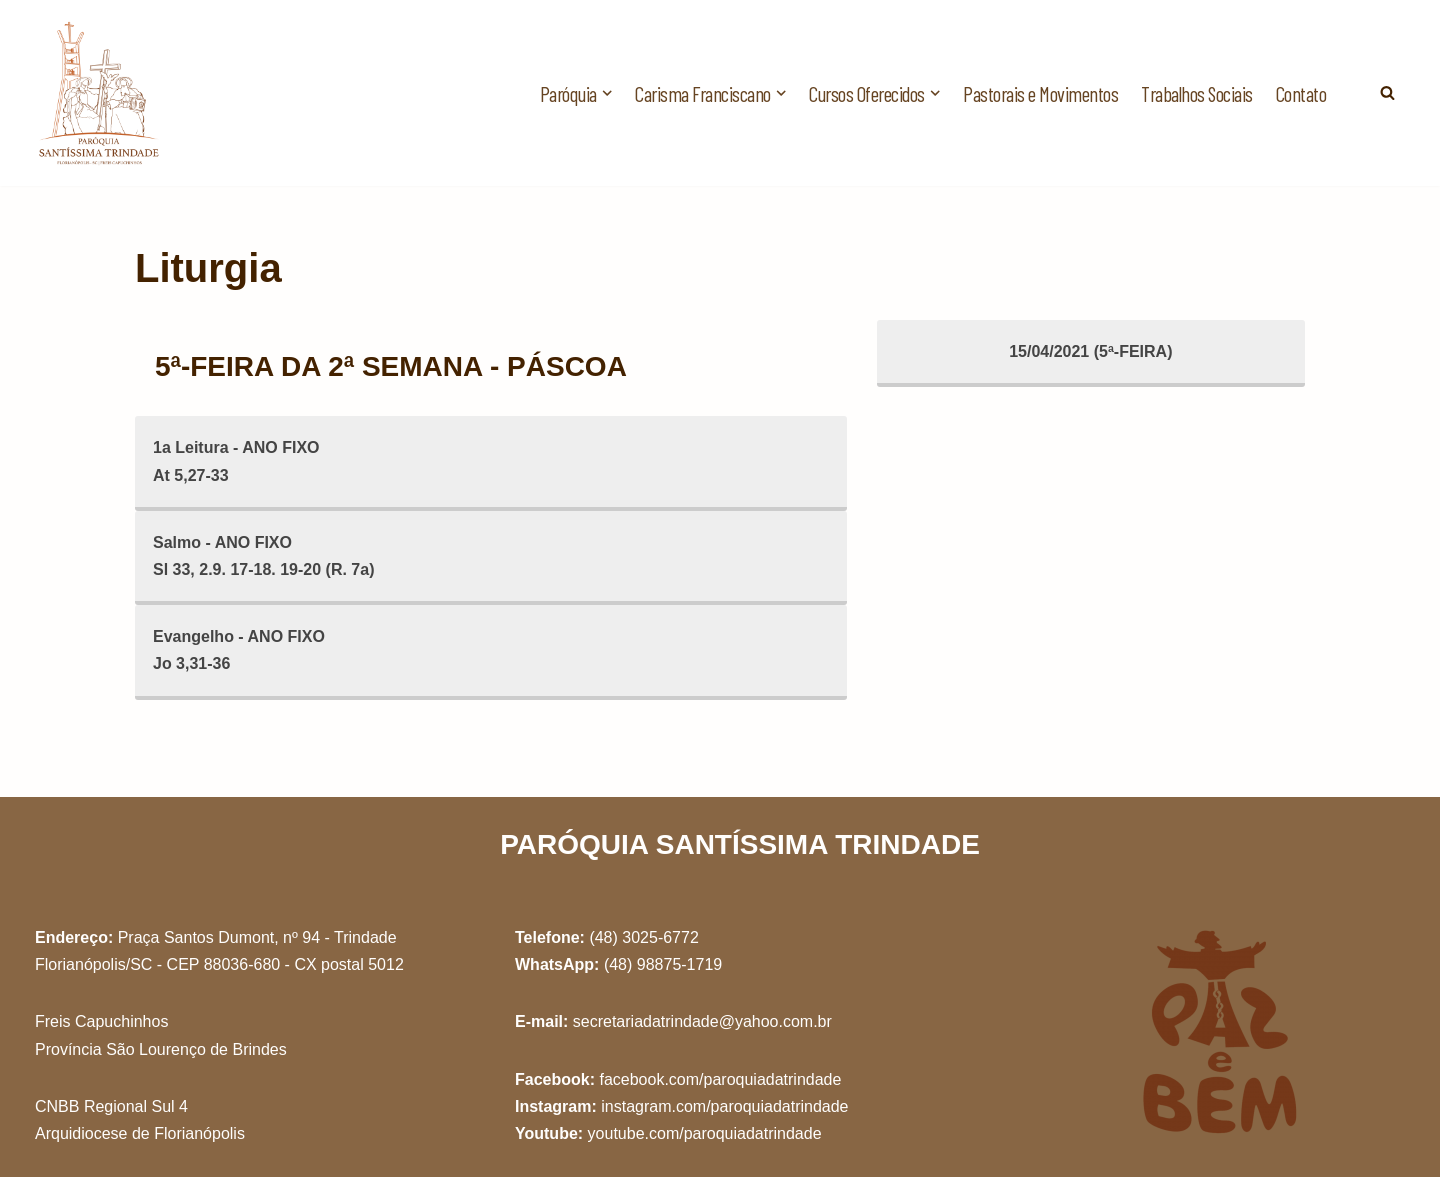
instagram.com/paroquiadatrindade (724, 1106)
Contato (1301, 93)
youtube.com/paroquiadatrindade (705, 1133)
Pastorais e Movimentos (1040, 93)
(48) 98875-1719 (663, 964)
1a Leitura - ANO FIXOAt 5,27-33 (236, 461)
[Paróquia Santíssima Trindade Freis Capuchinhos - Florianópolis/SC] (100, 93)
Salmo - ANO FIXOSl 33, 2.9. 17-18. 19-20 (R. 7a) (263, 556)
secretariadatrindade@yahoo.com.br (702, 1021)
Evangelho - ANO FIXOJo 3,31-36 (239, 650)
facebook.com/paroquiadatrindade (720, 1079)
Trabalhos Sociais (1197, 93)
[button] (607, 93)
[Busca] (1387, 92)
